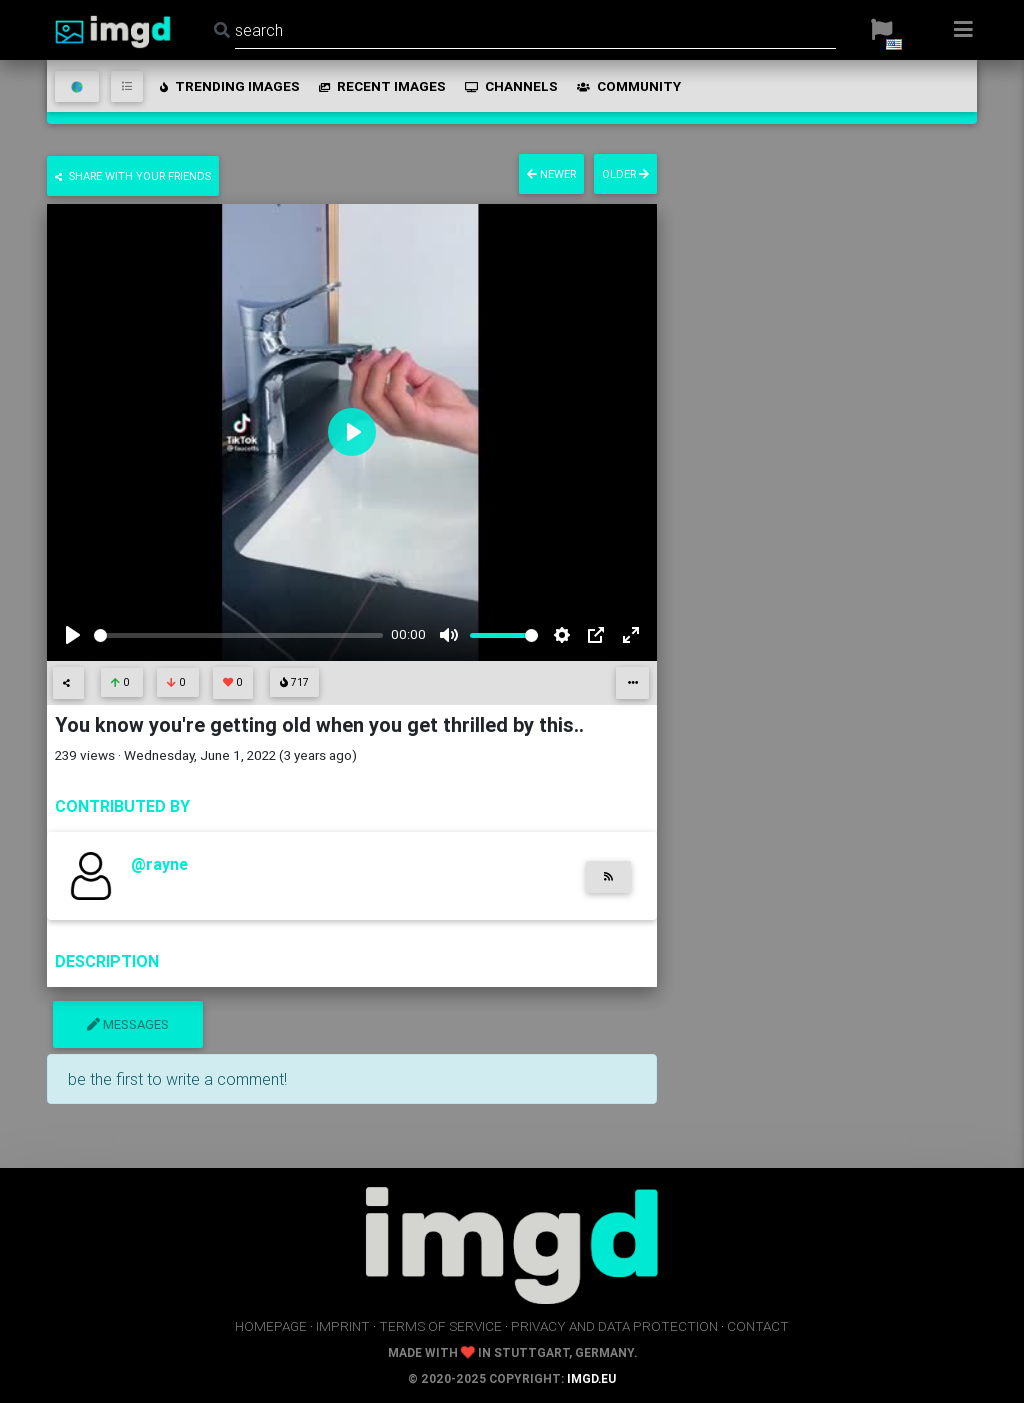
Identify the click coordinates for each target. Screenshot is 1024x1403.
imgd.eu (591, 1378)
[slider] (238, 635)
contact (758, 1326)
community (627, 86)
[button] (881, 30)
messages (128, 1024)
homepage (271, 1326)
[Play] (73, 635)
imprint (343, 1326)
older (625, 174)
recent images (381, 86)
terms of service (440, 1326)
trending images (228, 86)
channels (510, 86)
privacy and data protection (614, 1326)
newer (551, 174)
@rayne (159, 864)
